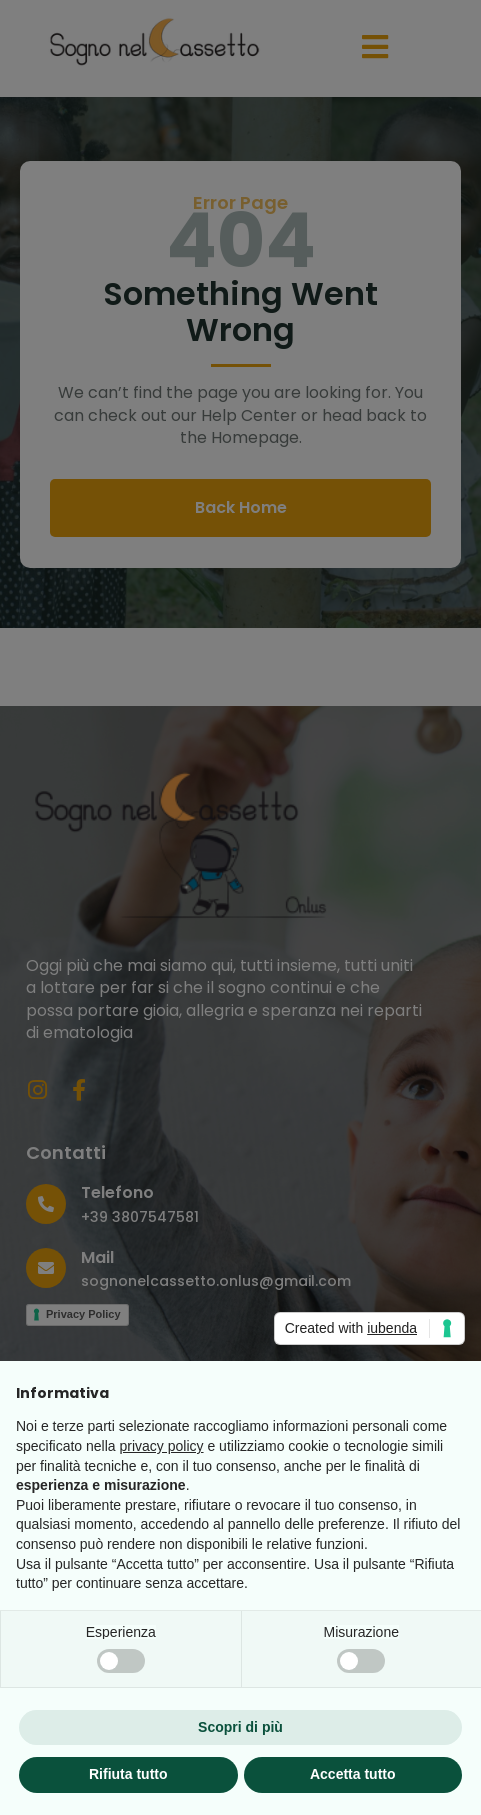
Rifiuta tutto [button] (128, 1774)
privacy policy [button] (162, 1446)
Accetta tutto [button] (353, 1774)
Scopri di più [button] (240, 1727)
